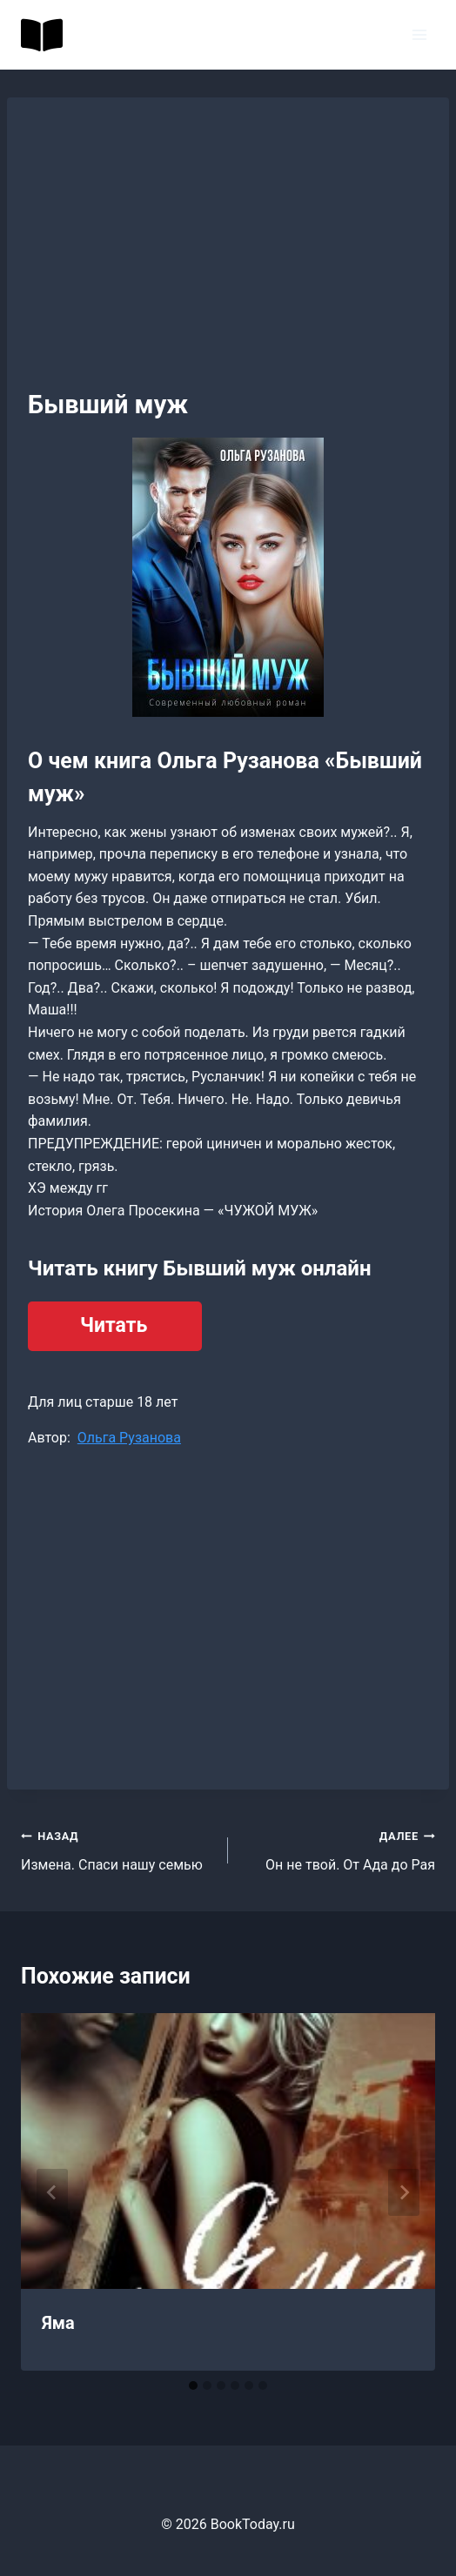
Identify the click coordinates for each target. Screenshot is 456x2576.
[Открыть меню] (419, 34)
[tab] (193, 2385)
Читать (113, 1325)
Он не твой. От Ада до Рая (338, 1848)
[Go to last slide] (52, 2192)
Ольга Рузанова (129, 1437)
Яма (58, 2322)
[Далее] (403, 2192)
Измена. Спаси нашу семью (117, 1848)
